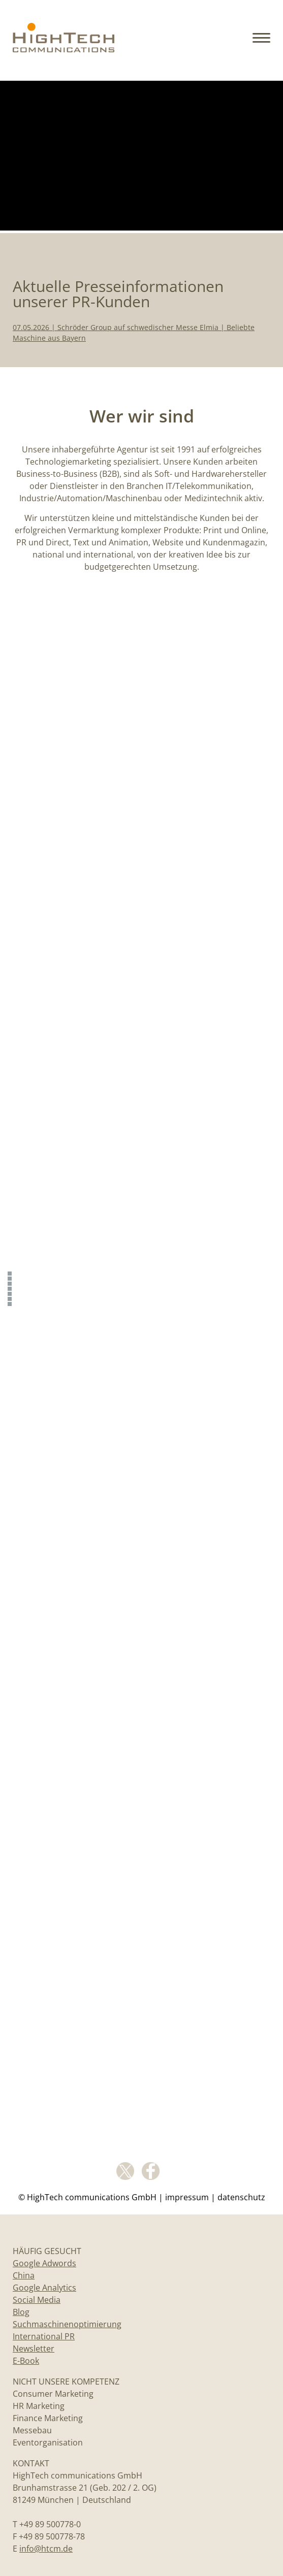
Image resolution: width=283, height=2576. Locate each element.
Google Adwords (44, 2263)
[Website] (11, 1298)
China (24, 2275)
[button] (261, 39)
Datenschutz (241, 2197)
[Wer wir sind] (11, 1283)
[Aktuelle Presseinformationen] (11, 1278)
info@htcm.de (46, 2548)
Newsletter (33, 2348)
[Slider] (11, 1273)
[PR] (11, 1293)
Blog (21, 2312)
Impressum (187, 2197)
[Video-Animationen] (11, 1303)
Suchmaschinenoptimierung (67, 2324)
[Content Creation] (11, 1288)
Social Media (36, 2299)
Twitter (125, 2171)
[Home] (63, 48)
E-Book (26, 2360)
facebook (151, 2171)
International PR (44, 2336)
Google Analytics (44, 2287)
